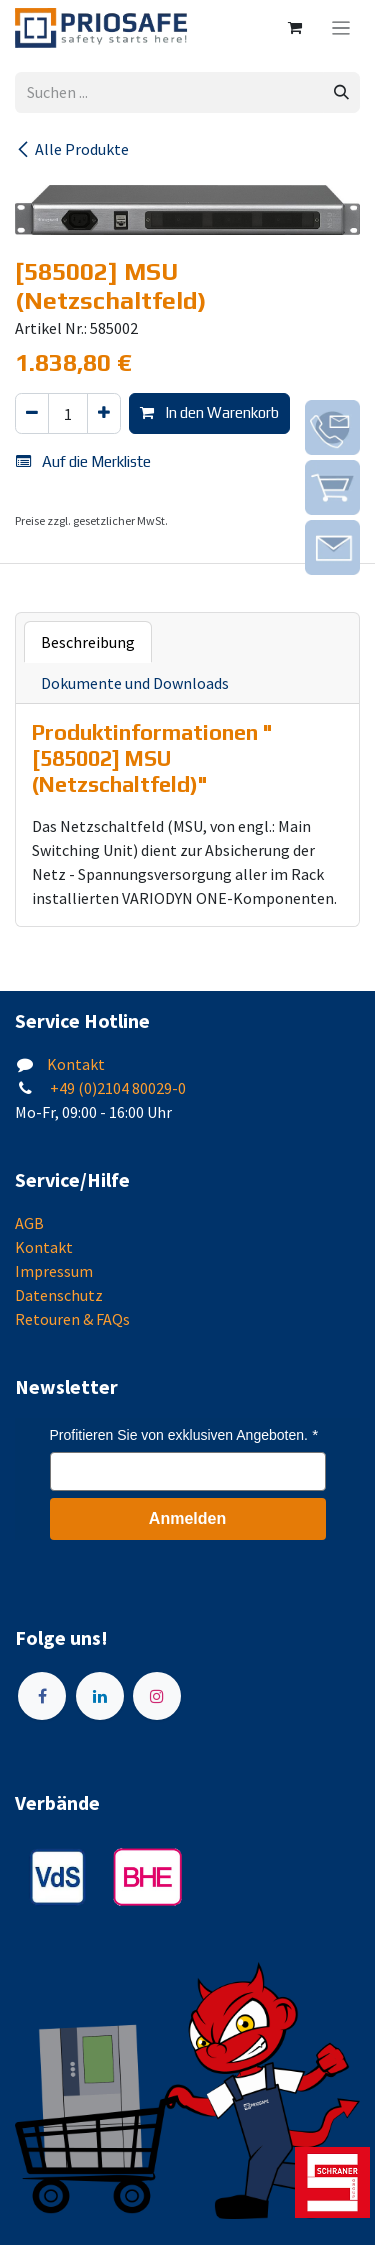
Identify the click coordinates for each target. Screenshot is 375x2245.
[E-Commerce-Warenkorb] (295, 28)
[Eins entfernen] (32, 413)
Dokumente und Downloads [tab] (135, 683)
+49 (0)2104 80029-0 (116, 1088)
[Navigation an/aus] (341, 28)
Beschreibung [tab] (88, 642)
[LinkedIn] (100, 1696)
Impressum (54, 1271)
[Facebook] (42, 1696)
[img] (332, 427)
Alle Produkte (72, 149)
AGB (29, 1223)
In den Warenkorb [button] (209, 412)
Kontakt (76, 1064)
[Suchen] (341, 92)
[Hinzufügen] (104, 413)
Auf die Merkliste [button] (83, 461)
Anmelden (187, 1518)
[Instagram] (157, 1696)
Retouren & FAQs (72, 1319)
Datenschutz (59, 1295)
